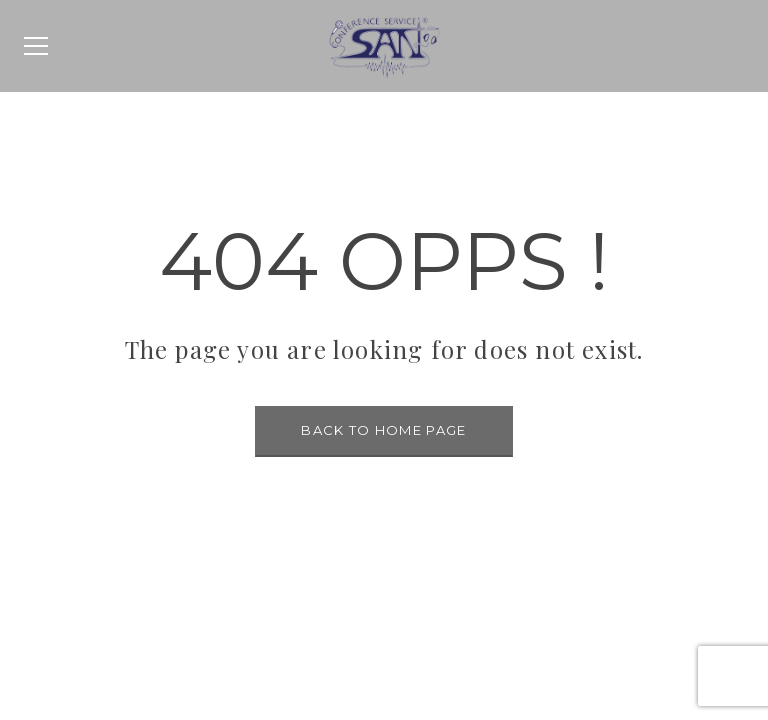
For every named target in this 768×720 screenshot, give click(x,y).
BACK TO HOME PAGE (383, 430)
